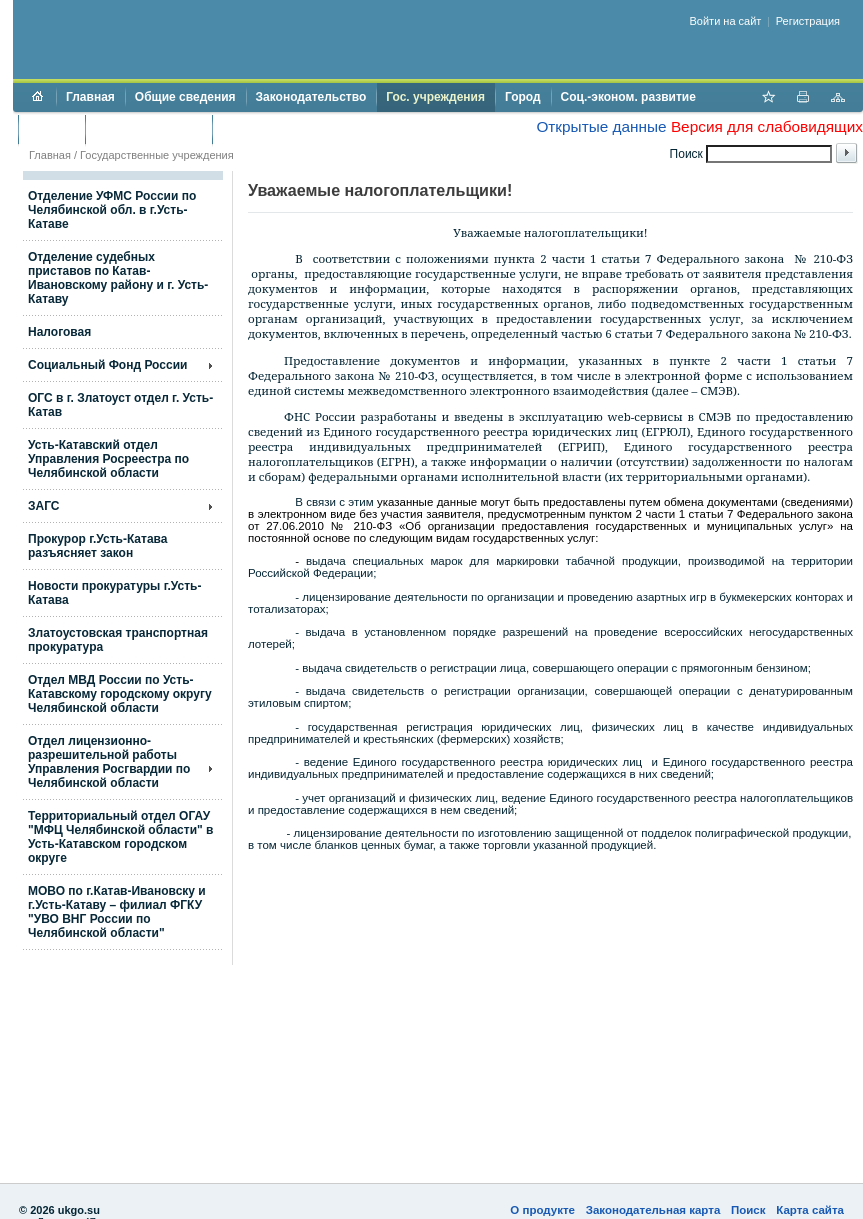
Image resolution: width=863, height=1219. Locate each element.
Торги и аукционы (148, 129)
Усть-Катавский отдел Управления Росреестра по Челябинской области (108, 459)
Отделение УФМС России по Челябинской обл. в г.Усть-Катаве (112, 210)
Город (523, 97)
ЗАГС (44, 506)
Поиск (748, 1210)
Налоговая (59, 332)
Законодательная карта (653, 1210)
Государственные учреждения (157, 155)
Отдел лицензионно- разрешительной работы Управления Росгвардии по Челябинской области (109, 762)
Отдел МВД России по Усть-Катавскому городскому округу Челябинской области (120, 694)
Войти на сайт (726, 21)
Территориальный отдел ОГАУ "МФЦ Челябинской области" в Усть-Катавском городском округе (120, 837)
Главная (90, 97)
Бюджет (51, 129)
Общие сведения (185, 97)
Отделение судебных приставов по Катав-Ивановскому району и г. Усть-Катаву (118, 278)
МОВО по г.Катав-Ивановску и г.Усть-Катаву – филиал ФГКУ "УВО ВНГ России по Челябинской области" (117, 912)
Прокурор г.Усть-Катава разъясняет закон (97, 546)
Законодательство (311, 97)
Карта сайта (810, 1210)
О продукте (542, 1210)
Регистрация (808, 21)
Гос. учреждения (435, 97)
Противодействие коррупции (308, 129)
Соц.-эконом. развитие (628, 97)
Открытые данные (601, 126)
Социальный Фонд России (107, 365)
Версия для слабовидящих (767, 126)
